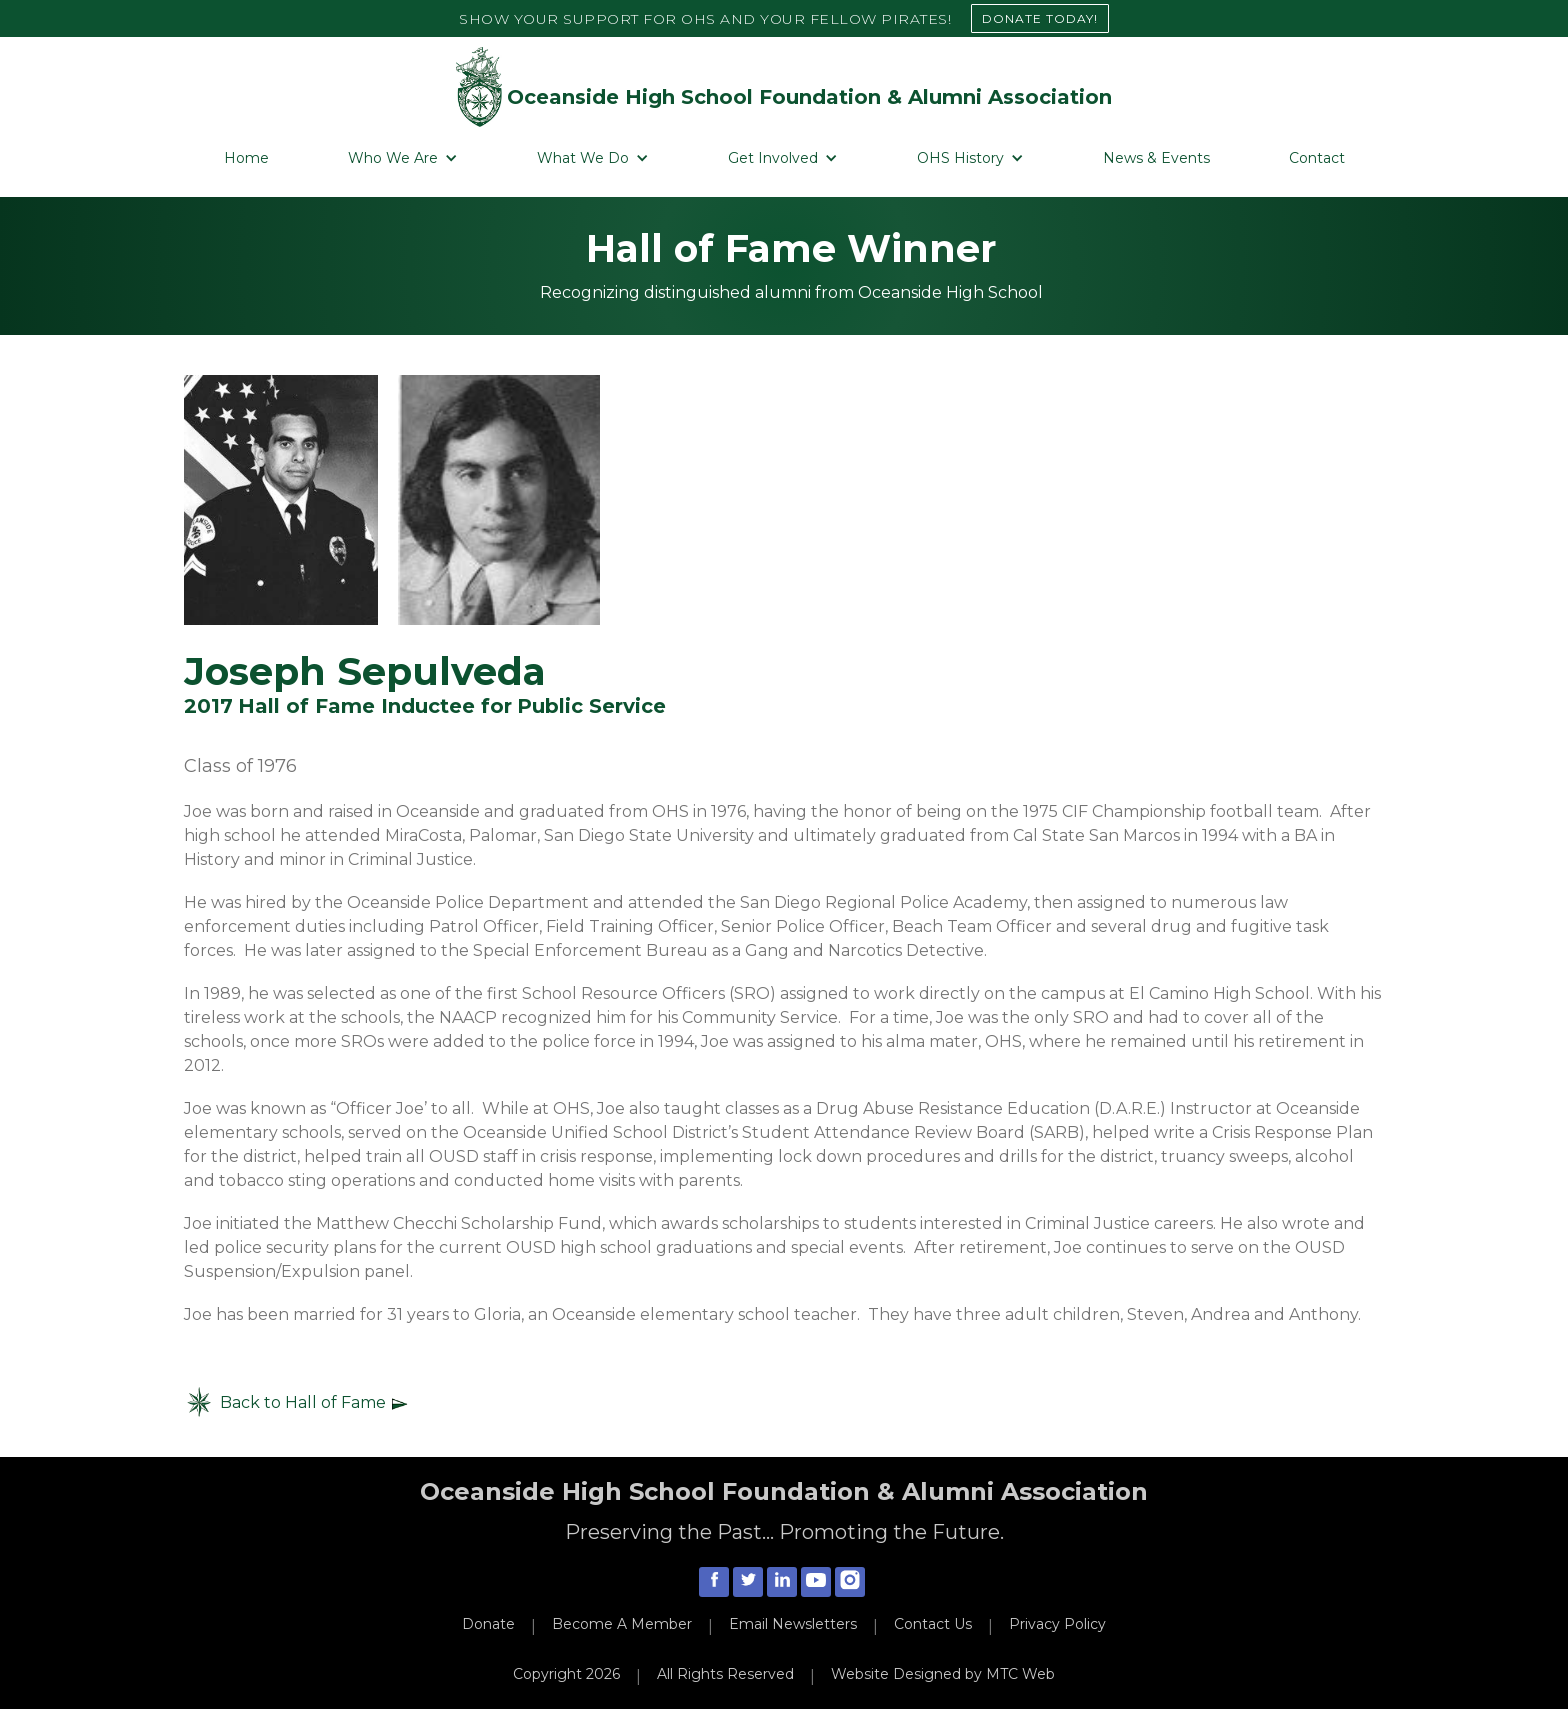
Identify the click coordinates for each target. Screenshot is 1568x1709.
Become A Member (622, 1624)
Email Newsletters (793, 1624)
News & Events (1156, 158)
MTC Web (1020, 1674)
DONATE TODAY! (1040, 18)
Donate (488, 1624)
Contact (1317, 158)
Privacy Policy (1057, 1624)
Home (246, 158)
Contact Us (933, 1624)
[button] (403, 158)
